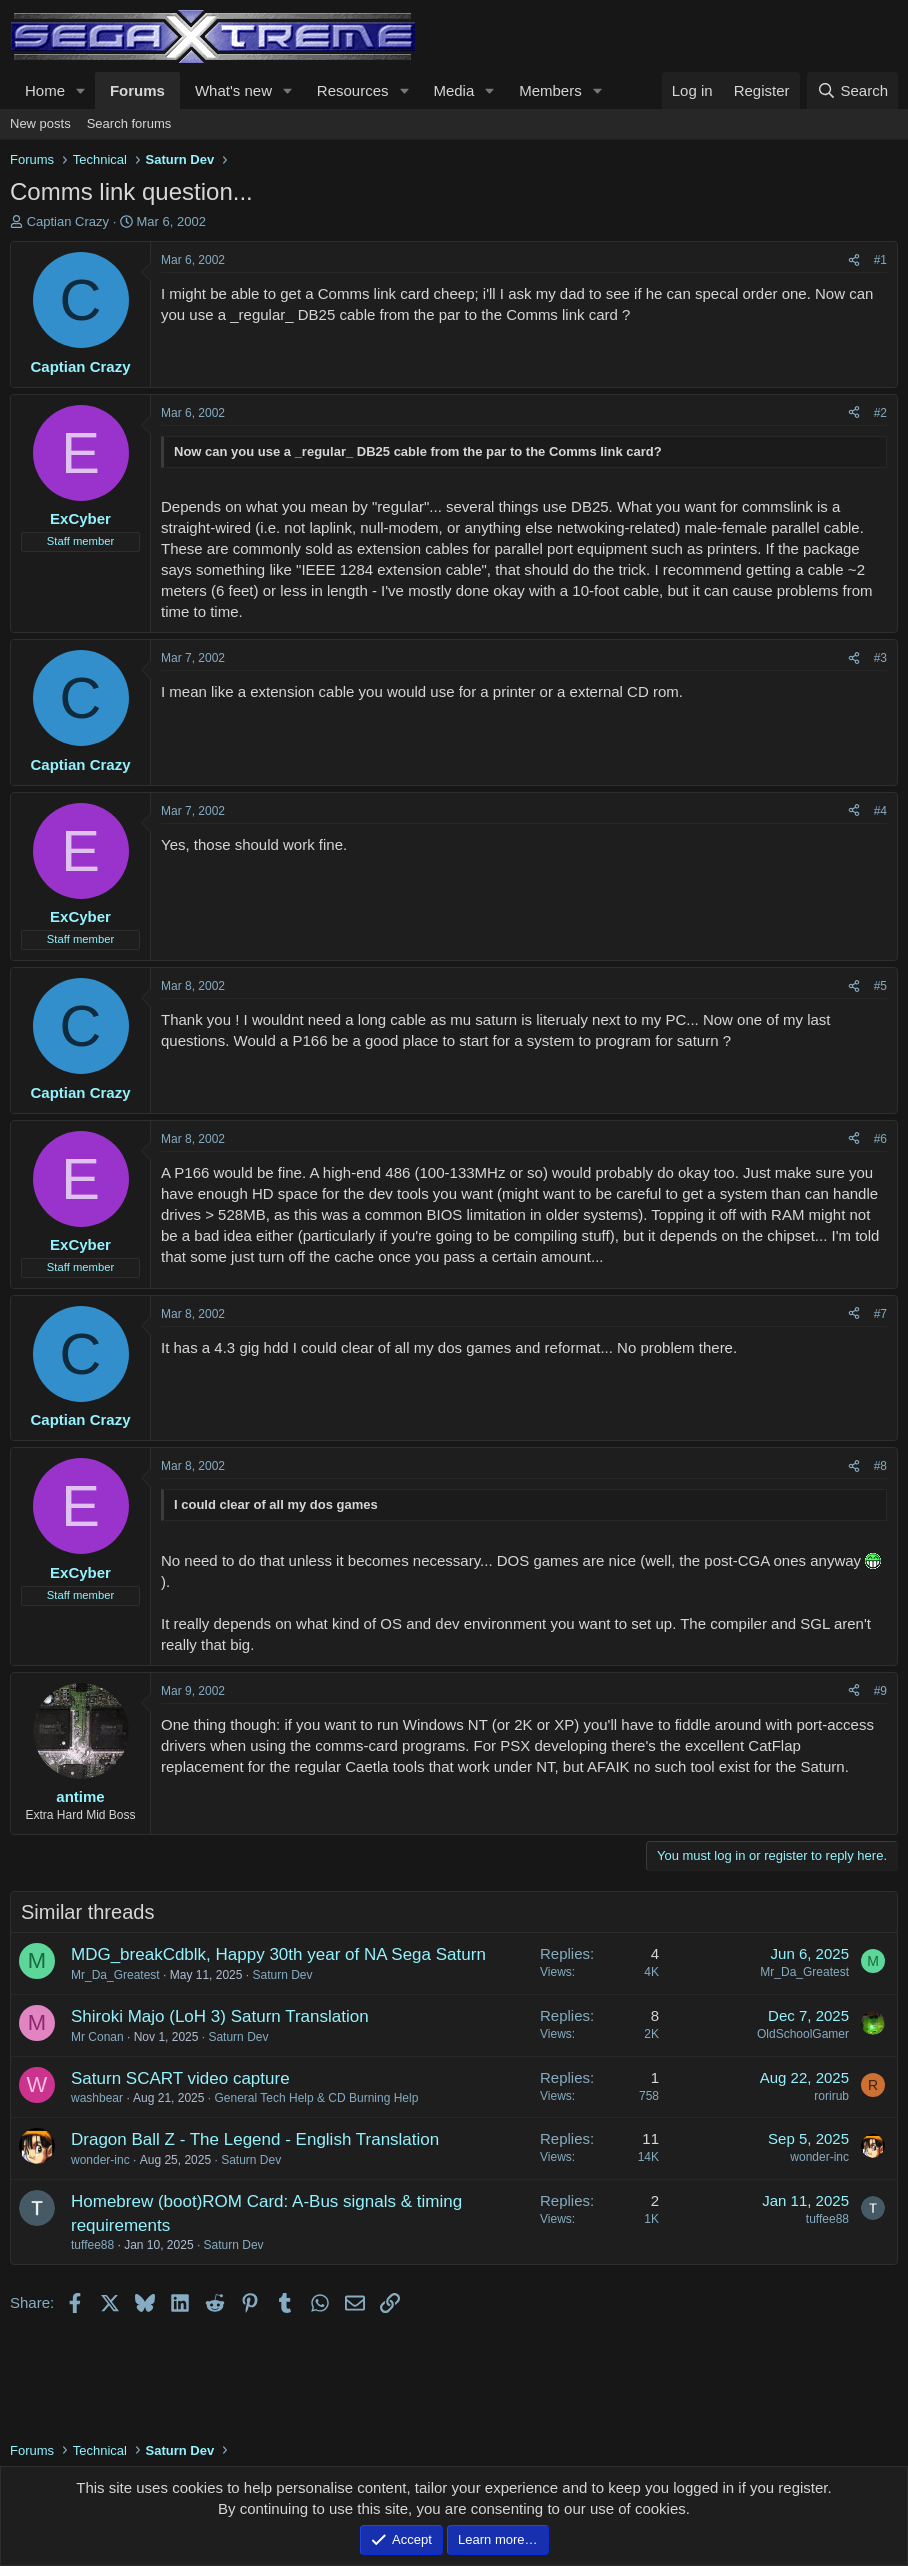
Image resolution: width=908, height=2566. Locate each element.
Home (45, 90)
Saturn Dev (282, 1975)
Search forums (129, 123)
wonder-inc (100, 2160)
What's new (233, 90)
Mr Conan (97, 2037)
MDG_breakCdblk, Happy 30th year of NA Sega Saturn (278, 1954)
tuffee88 (92, 2245)
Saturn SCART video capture (180, 2078)
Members (550, 90)
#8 (880, 1466)
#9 (880, 1691)
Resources (353, 90)
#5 (880, 986)
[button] (81, 90)
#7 (880, 1314)
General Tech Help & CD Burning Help (316, 2098)
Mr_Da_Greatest (115, 1975)
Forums (137, 90)
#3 (880, 658)
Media (453, 90)
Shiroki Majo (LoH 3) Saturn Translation (220, 2016)
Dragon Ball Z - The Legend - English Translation (255, 2139)
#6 (880, 1139)
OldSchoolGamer (803, 2034)
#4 (880, 811)
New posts (40, 123)
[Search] (852, 90)
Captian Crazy (68, 221)
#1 (880, 260)
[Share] (854, 260)
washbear (97, 2098)
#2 (880, 413)
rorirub (831, 2096)
